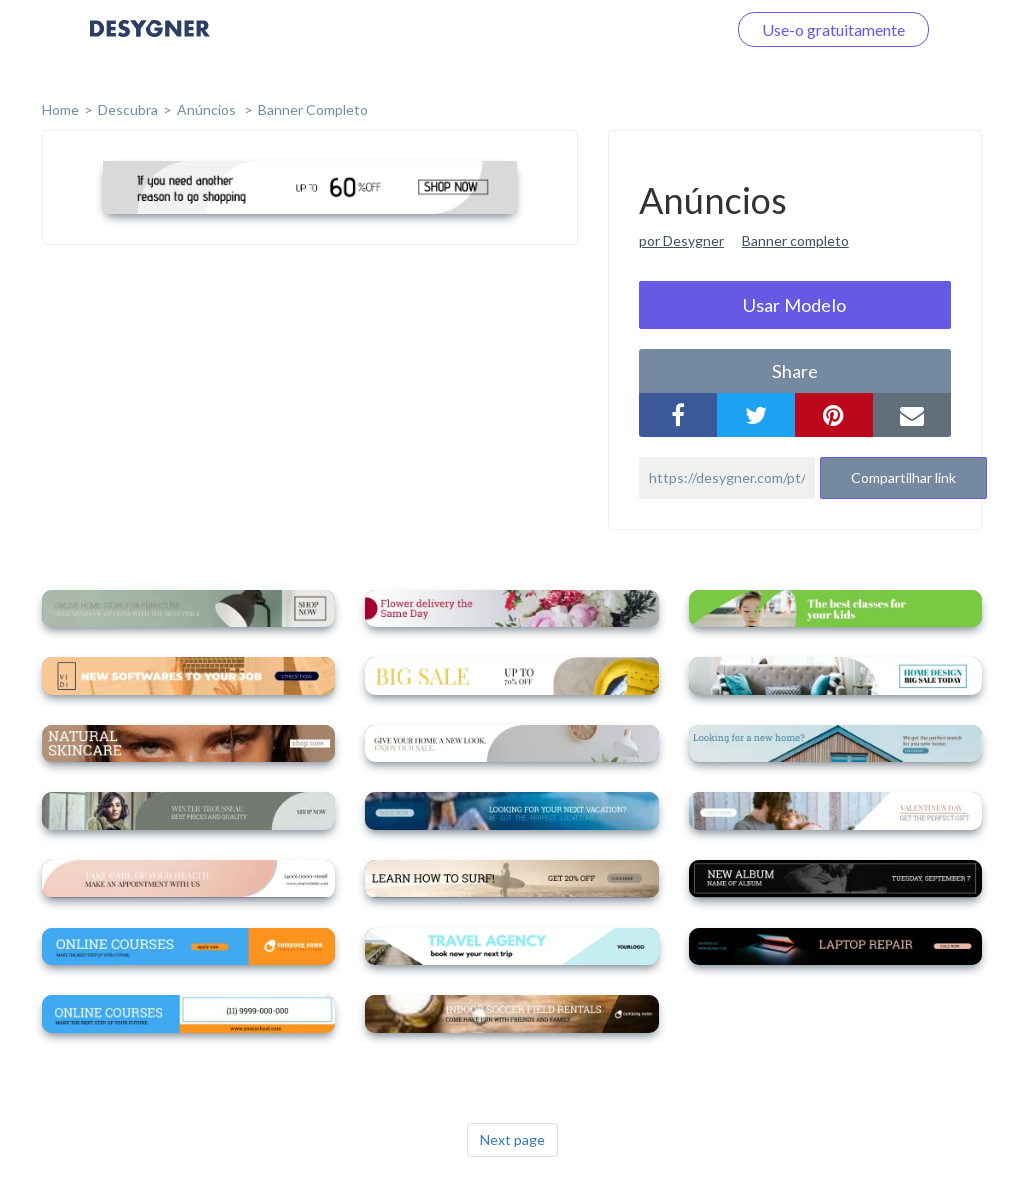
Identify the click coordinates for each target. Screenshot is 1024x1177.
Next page (512, 1139)
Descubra (128, 109)
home (60, 109)
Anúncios (208, 109)
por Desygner (681, 240)
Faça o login (662, 29)
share (795, 371)
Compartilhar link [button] (903, 477)
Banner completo (313, 109)
